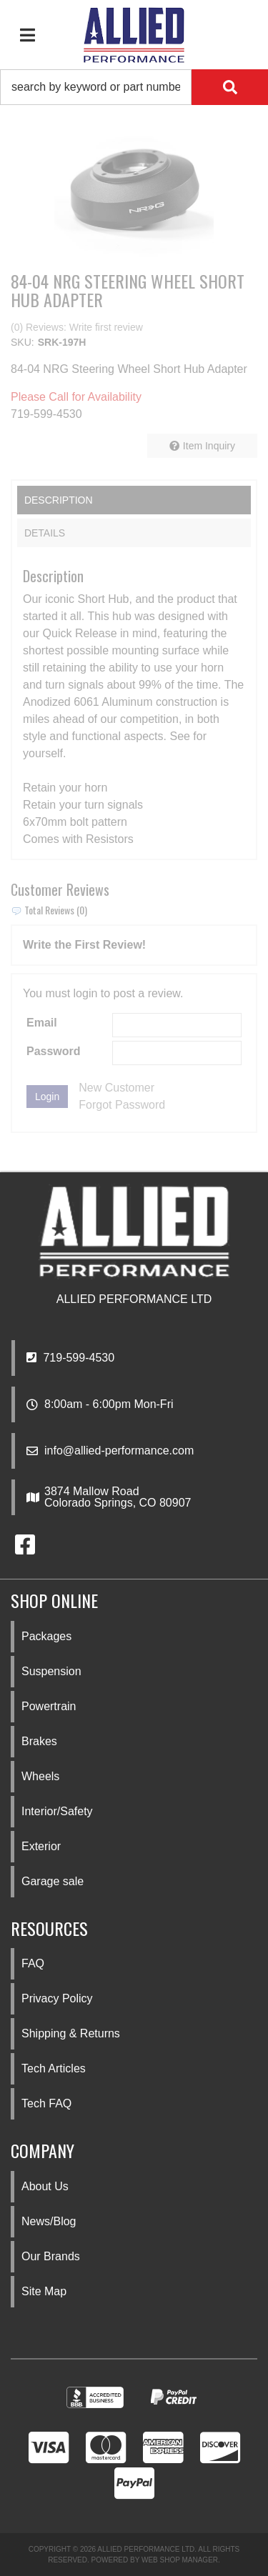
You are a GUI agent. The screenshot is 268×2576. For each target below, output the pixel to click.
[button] (134, 87)
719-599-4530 (70, 1358)
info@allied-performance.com (119, 1451)
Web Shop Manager (180, 2560)
